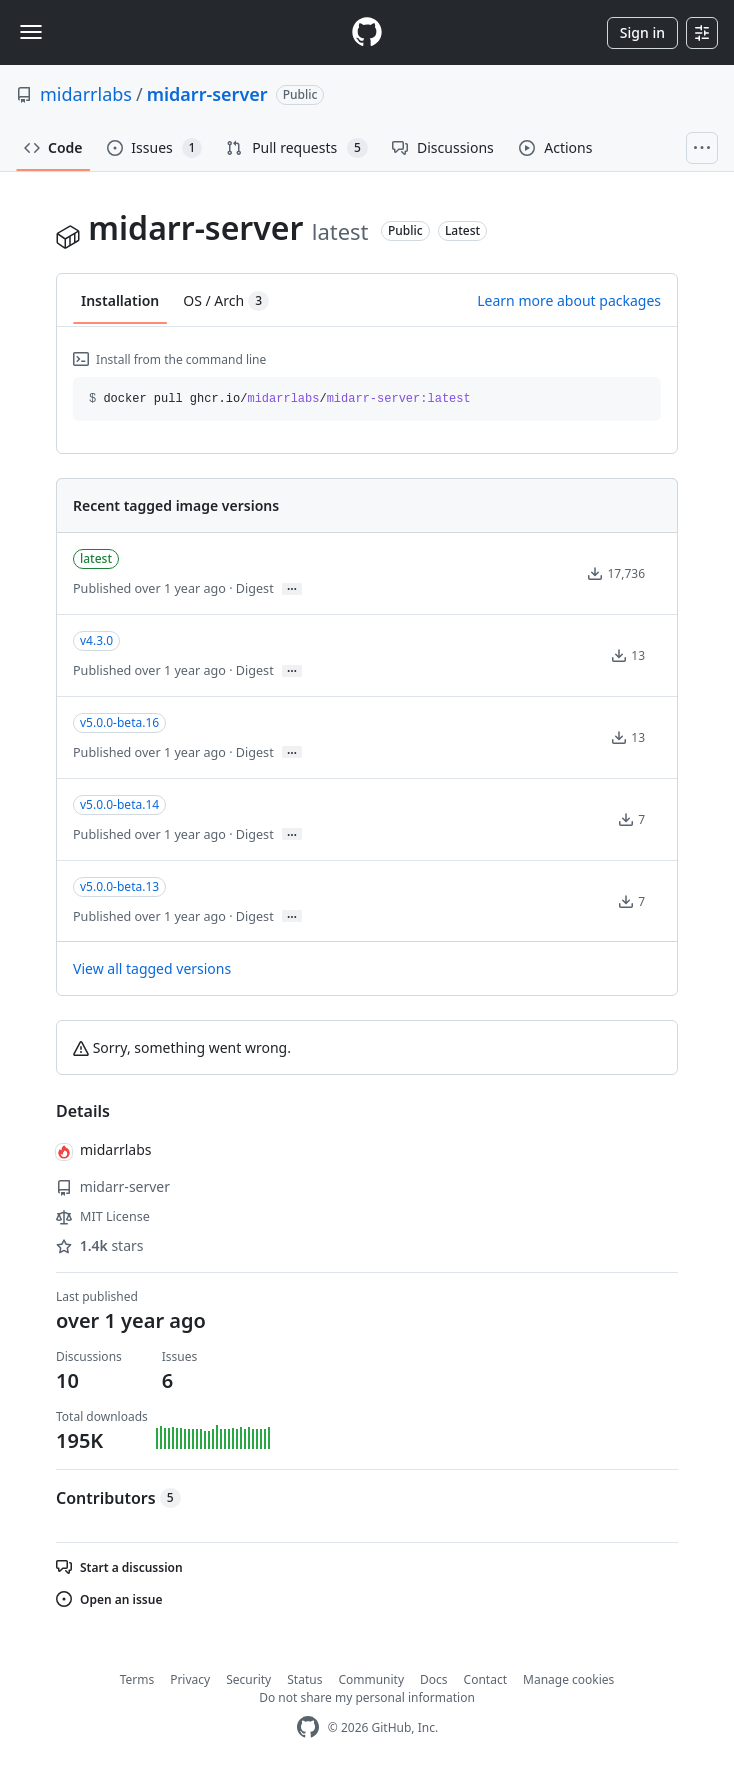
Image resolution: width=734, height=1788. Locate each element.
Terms (137, 1679)
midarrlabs (86, 94)
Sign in (642, 32)
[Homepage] (367, 32)
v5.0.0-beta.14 (119, 804)
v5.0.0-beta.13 (119, 886)
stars (100, 1245)
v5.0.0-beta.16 (119, 722)
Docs (434, 1679)
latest (96, 558)
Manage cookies (568, 1679)
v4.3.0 (96, 640)
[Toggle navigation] (31, 32)
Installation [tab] (120, 300)
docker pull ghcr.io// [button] (280, 399)
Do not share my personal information (367, 1697)
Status (304, 1679)
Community (371, 1679)
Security (248, 1679)
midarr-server (207, 94)
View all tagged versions (152, 968)
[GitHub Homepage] (308, 1727)
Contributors (118, 1498)
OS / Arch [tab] (226, 301)
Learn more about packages (569, 300)
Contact (485, 1679)
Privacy (190, 1679)
